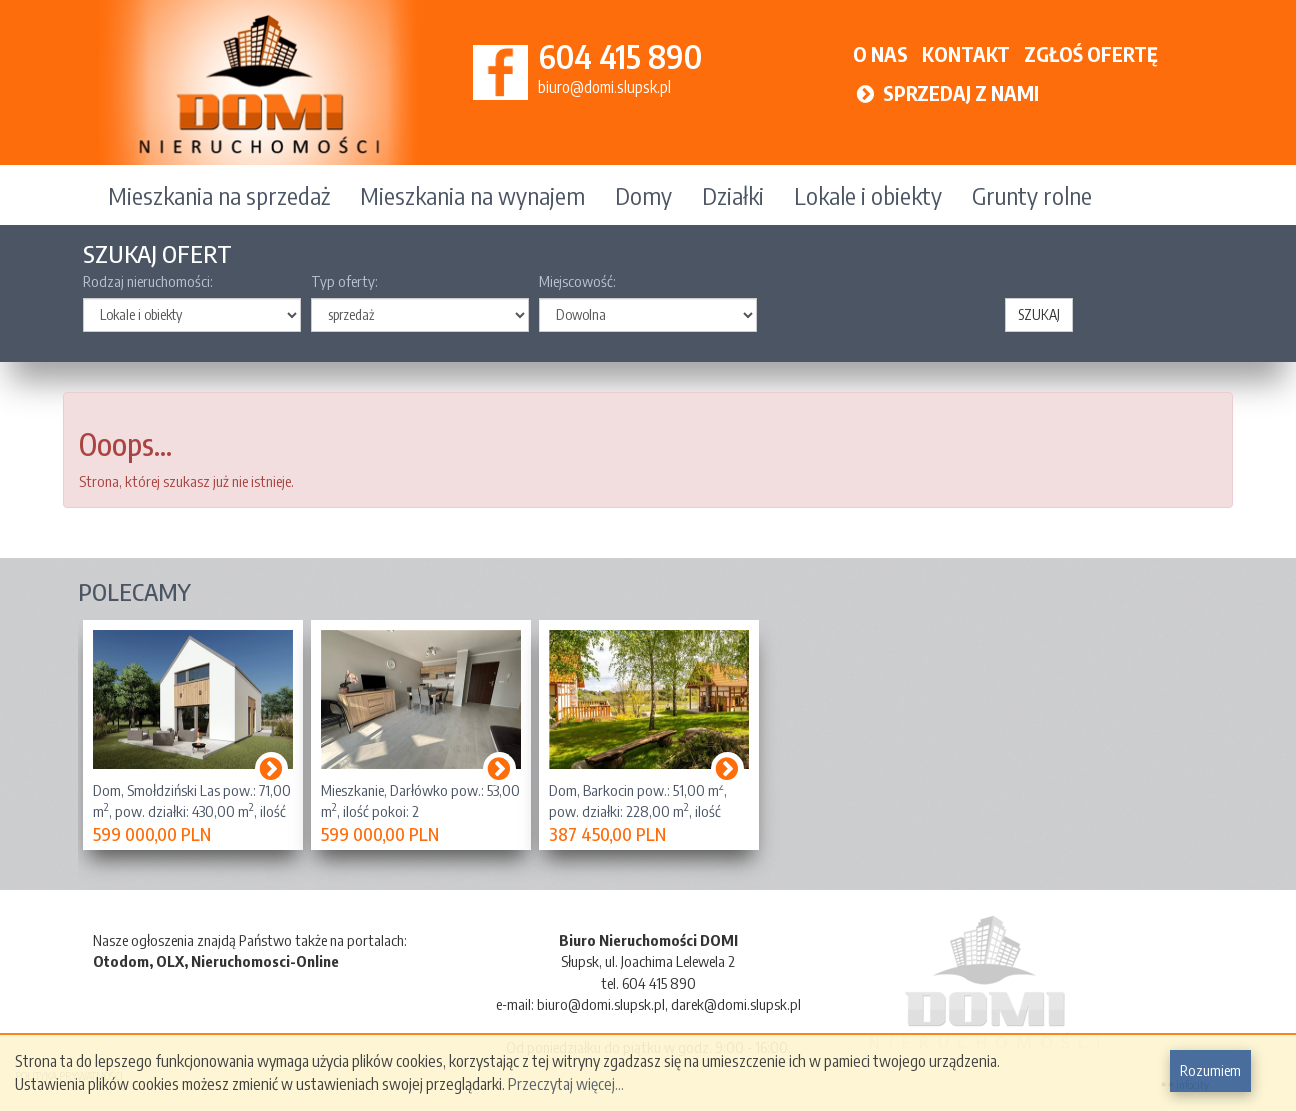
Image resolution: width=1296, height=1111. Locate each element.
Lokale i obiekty (868, 195)
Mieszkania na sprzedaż (219, 195)
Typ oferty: (344, 281)
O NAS (880, 53)
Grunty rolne (1032, 195)
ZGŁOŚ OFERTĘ (1091, 53)
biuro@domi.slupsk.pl (604, 87)
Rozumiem (1210, 1070)
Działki (733, 195)
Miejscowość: (577, 281)
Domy (643, 195)
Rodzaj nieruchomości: (148, 281)
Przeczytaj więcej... (566, 1084)
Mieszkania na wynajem (472, 195)
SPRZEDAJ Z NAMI (946, 92)
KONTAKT (966, 53)
